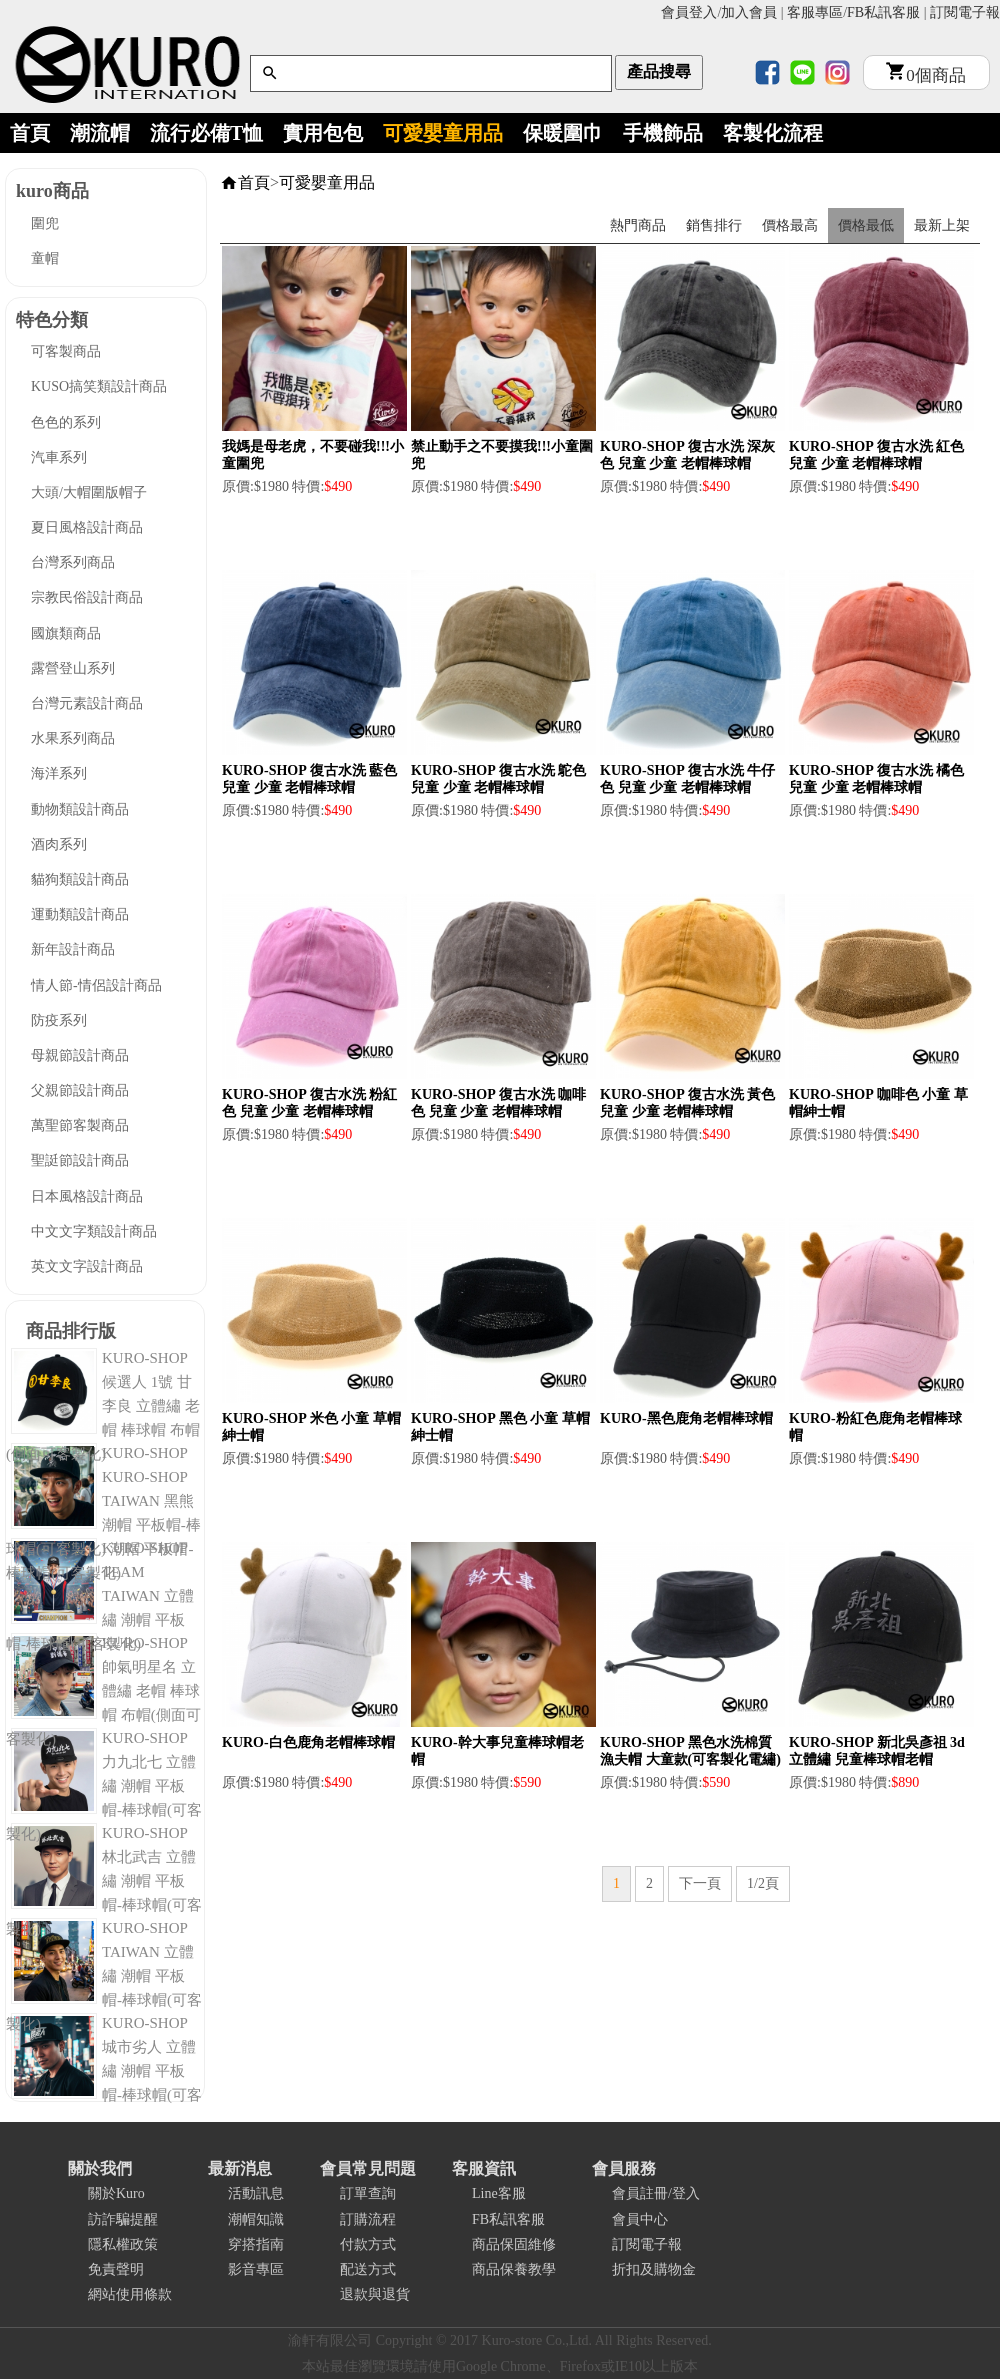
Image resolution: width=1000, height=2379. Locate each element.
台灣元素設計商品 (87, 703)
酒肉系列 (59, 844)
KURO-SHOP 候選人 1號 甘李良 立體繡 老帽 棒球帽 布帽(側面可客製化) (103, 1406)
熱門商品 (638, 225)
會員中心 (640, 2219)
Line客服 (499, 2193)
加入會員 (749, 12)
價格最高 (790, 225)
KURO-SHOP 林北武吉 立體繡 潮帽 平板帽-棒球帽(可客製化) (104, 1881)
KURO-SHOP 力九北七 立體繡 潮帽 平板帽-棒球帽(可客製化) (104, 1786)
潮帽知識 (256, 2219)
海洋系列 (59, 773)
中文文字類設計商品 (94, 1231)
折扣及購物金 (654, 2269)
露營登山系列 (73, 668)
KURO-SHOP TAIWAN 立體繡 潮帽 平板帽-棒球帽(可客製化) (104, 1976)
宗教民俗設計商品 (87, 597)
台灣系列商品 (73, 562)
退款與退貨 (375, 2294)
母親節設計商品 (80, 1055)
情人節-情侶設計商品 (96, 985)
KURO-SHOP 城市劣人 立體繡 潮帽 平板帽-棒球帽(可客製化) (104, 2071)
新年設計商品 (73, 949)
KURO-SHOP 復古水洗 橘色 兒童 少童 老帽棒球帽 (876, 779)
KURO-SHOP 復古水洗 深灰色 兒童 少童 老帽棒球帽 (687, 455)
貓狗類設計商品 (80, 879)
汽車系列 (59, 457)
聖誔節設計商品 (80, 1160)
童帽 (45, 258)
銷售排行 (714, 225)
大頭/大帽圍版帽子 (89, 492)
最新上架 (942, 225)
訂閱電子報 (965, 12)
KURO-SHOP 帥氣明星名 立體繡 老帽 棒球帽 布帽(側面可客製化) (103, 1691)
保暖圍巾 (563, 133)
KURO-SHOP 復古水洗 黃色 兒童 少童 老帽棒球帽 (687, 1103)
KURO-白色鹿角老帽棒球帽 (308, 1742)
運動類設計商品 (80, 914)
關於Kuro (116, 2193)
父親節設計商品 (80, 1090)
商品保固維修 (514, 2244)
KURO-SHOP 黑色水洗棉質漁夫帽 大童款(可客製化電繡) (690, 1751)
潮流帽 (100, 133)
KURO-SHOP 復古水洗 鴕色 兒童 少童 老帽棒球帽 (498, 779)
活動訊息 (256, 2193)
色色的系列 (66, 422)
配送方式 (368, 2269)
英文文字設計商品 (87, 1266)
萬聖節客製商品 (80, 1125)
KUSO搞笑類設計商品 (99, 386)
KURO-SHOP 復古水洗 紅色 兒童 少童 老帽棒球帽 (876, 455)
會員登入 (689, 12)
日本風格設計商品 (87, 1196)
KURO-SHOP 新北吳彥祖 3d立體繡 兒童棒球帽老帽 (877, 1751)
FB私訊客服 (883, 12)
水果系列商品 (73, 738)
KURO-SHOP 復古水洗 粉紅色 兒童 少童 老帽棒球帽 (309, 1103)
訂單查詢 (368, 2193)
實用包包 (323, 133)
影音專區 (256, 2269)
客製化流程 (773, 133)
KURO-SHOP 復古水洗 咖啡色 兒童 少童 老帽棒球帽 (498, 1103)
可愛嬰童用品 (443, 133)
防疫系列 (59, 1020)
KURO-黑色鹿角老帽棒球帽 (686, 1418)
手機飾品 (663, 133)
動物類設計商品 (80, 809)
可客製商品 (66, 351)
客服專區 (815, 12)
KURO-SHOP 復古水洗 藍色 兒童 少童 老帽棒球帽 (309, 779)
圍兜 (45, 223)
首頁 (30, 133)
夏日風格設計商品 (87, 527)
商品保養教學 (514, 2269)
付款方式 (368, 2244)
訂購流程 (368, 2219)
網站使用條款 (130, 2294)
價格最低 (866, 225)
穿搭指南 (256, 2244)
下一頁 (700, 1883)
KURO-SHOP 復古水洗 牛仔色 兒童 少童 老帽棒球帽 (687, 779)
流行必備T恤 (206, 133)
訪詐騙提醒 (123, 2219)
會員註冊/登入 (656, 2193)
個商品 (926, 75)
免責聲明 (116, 2269)
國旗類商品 (66, 633)
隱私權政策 (123, 2244)
